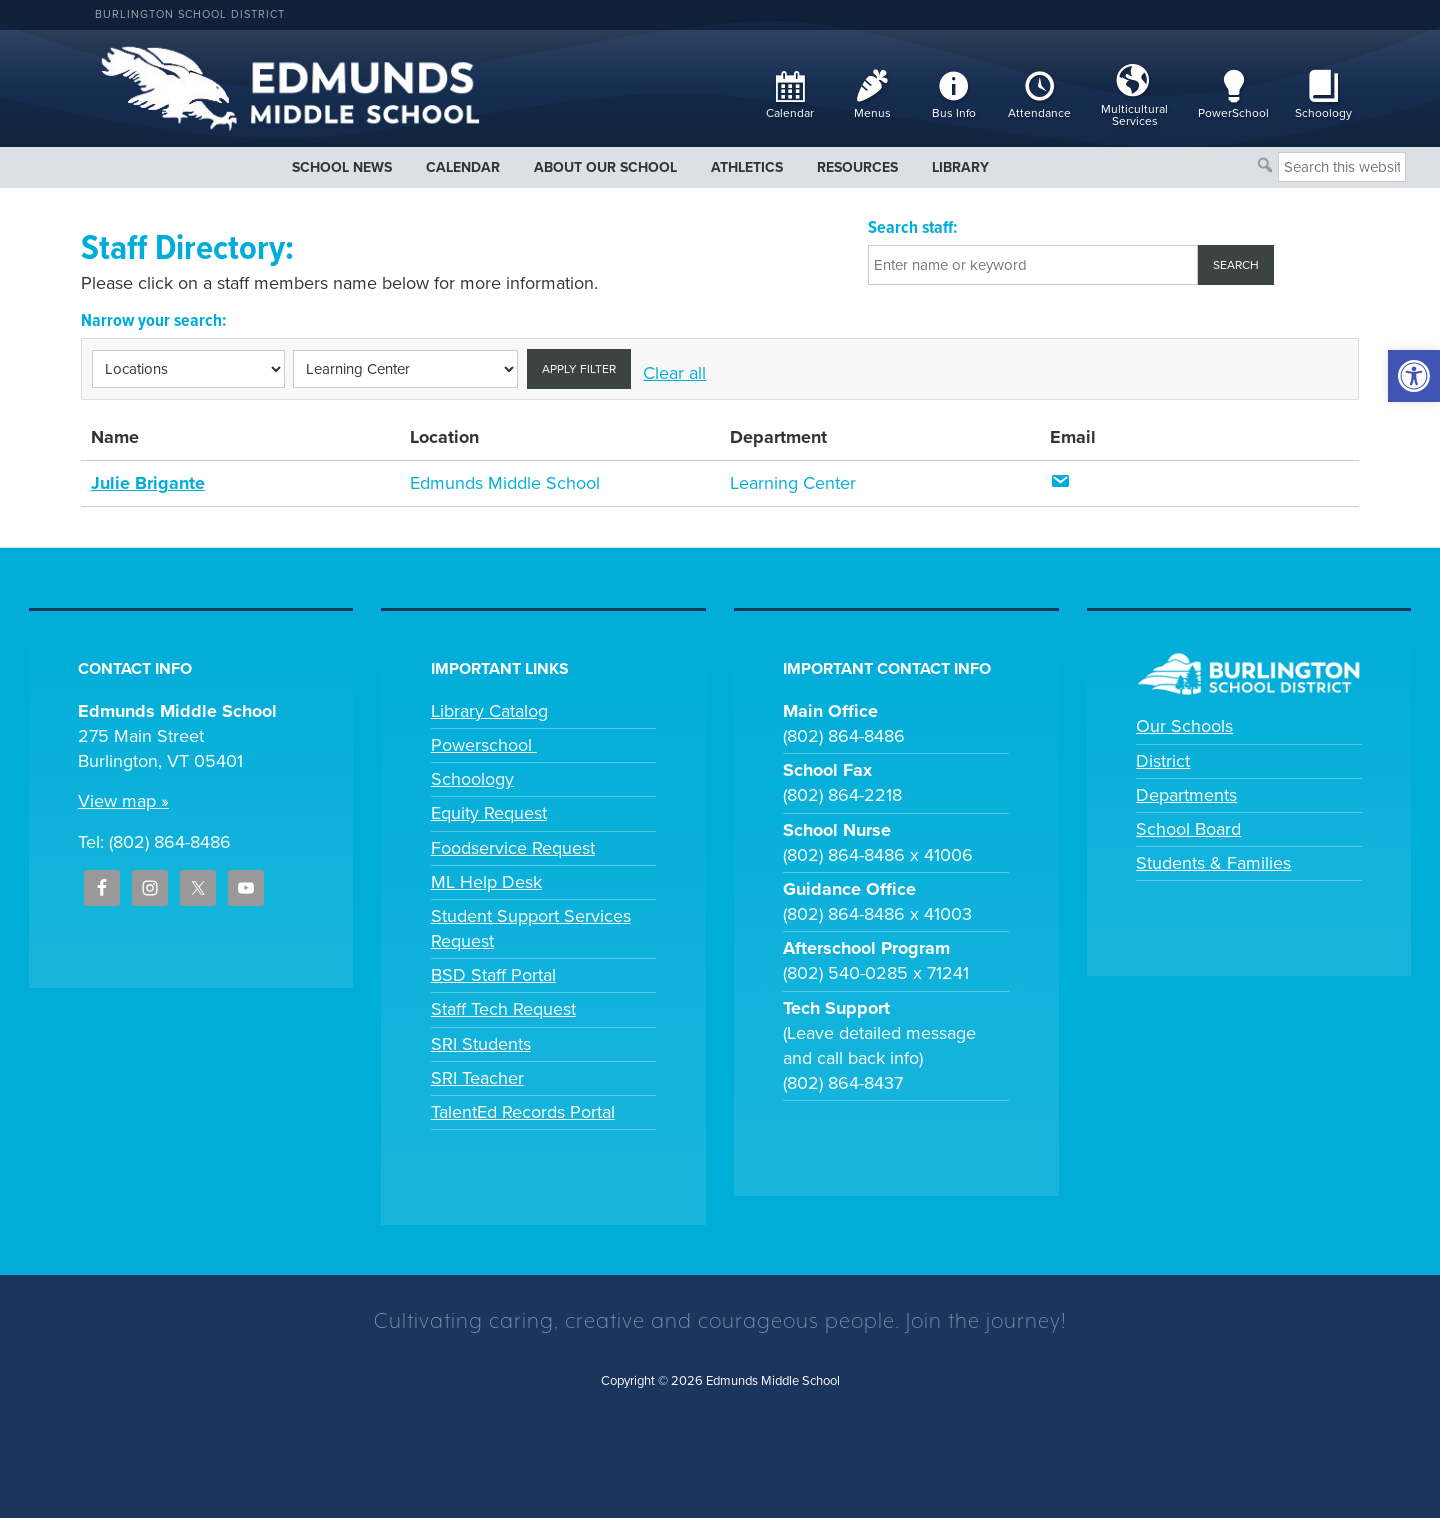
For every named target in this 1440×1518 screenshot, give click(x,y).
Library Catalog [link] (489, 711)
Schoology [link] (472, 779)
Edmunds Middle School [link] (505, 483)
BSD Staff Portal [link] (493, 975)
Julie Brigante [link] (148, 483)
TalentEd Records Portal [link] (523, 1112)
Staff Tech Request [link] (503, 1009)
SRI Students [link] (481, 1044)
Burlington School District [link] (190, 14)
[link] (1414, 376)
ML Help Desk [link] (486, 882)
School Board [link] (1188, 829)
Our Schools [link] (1184, 726)
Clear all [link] (674, 373)
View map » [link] (123, 801)
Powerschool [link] (484, 745)
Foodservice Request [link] (513, 848)
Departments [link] (1186, 795)
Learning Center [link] (793, 483)
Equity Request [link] (489, 813)
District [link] (1163, 761)
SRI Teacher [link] (477, 1078)
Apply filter (579, 369)
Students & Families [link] (1213, 863)
